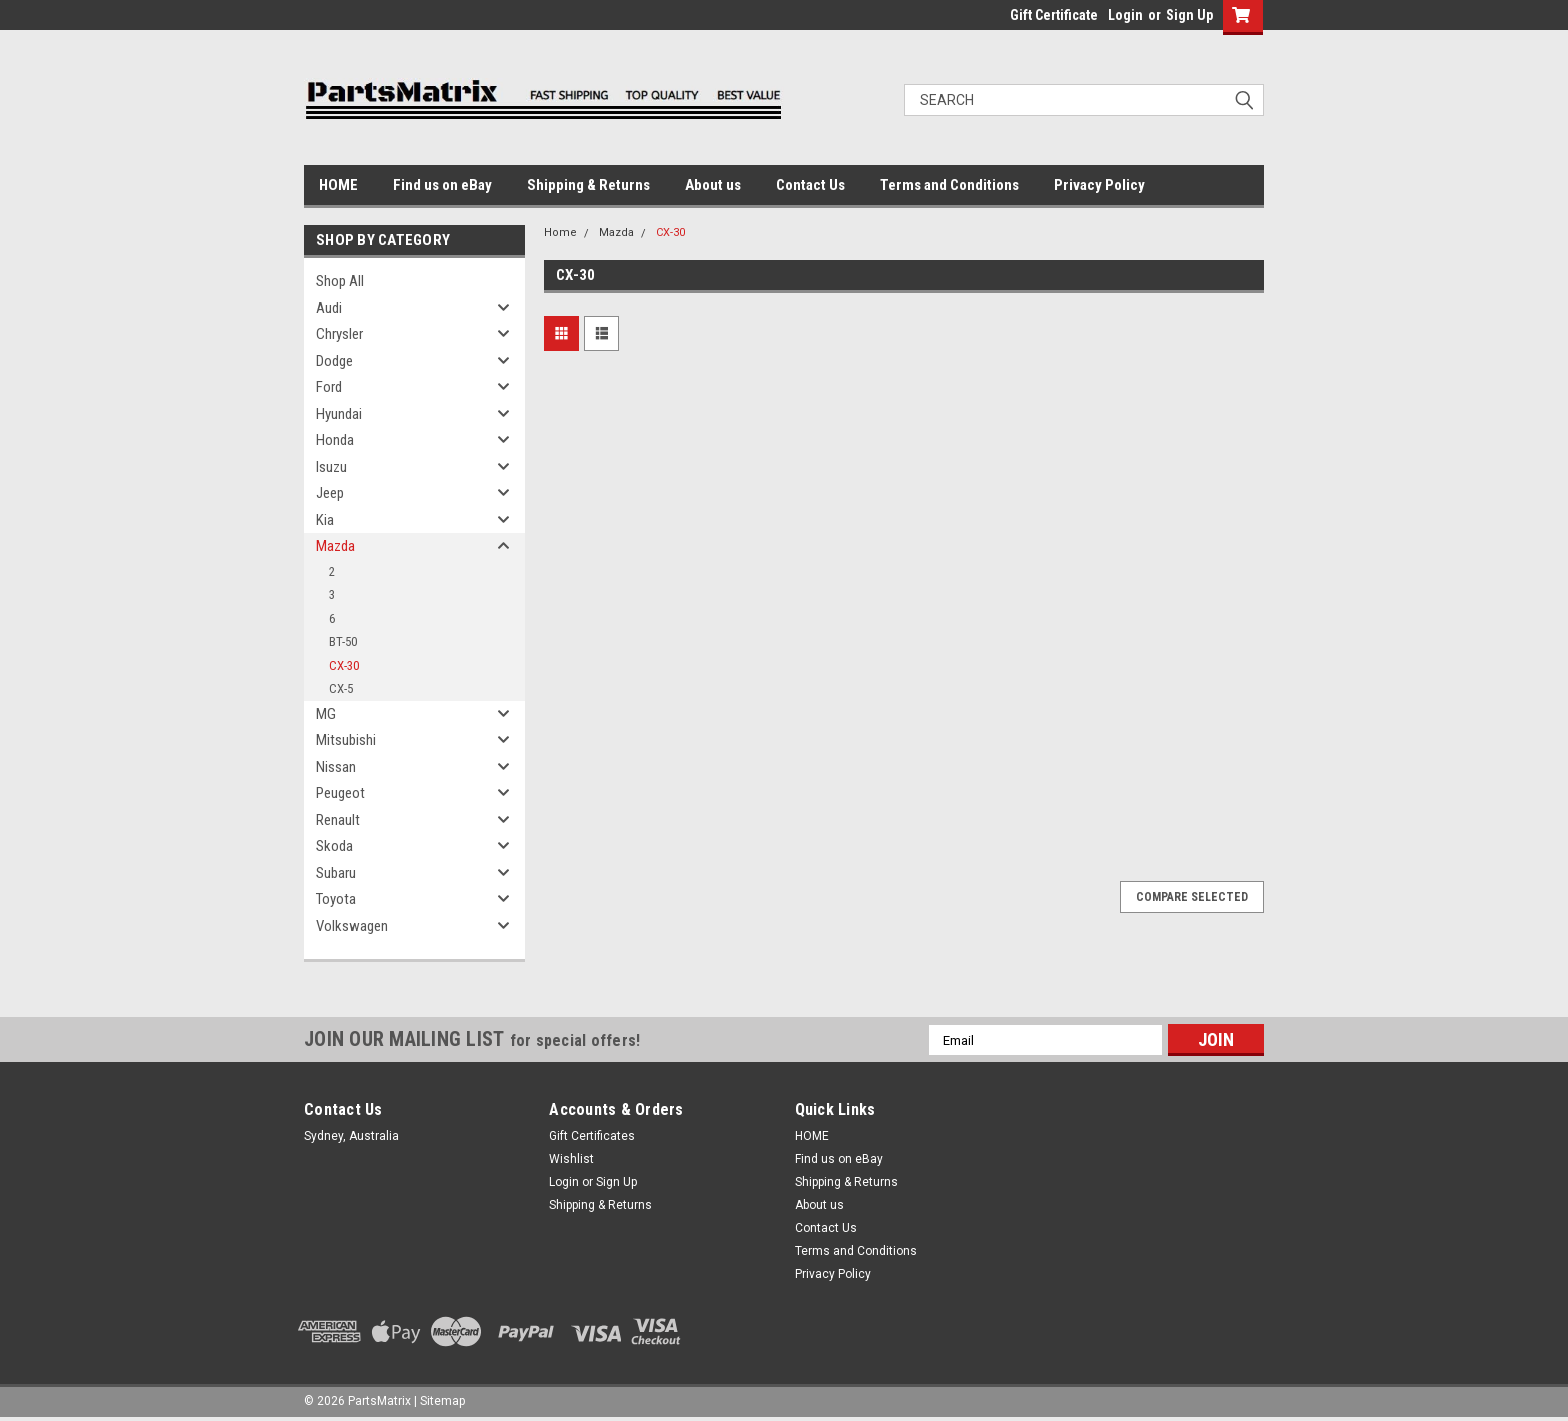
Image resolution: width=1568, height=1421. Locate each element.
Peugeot (340, 793)
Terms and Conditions (949, 185)
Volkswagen (352, 926)
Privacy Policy (1099, 185)
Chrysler (339, 334)
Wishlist (571, 1159)
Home (560, 232)
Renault (338, 820)
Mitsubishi (346, 740)
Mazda (335, 546)
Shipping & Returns (588, 185)
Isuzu (331, 467)
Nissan (336, 767)
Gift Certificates (592, 1136)
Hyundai (339, 414)
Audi (329, 308)
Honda (335, 440)
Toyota (336, 899)
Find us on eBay (442, 185)
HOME (338, 185)
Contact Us (810, 185)
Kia (325, 520)
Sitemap (442, 1401)
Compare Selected (1192, 897)
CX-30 (344, 665)
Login (1125, 15)
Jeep (330, 493)
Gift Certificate (1054, 15)
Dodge (334, 361)
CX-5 (341, 688)
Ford (329, 387)
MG (326, 714)
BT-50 (343, 641)
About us (713, 185)
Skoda (334, 846)
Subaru (336, 873)
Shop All (340, 281)
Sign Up (1189, 15)
